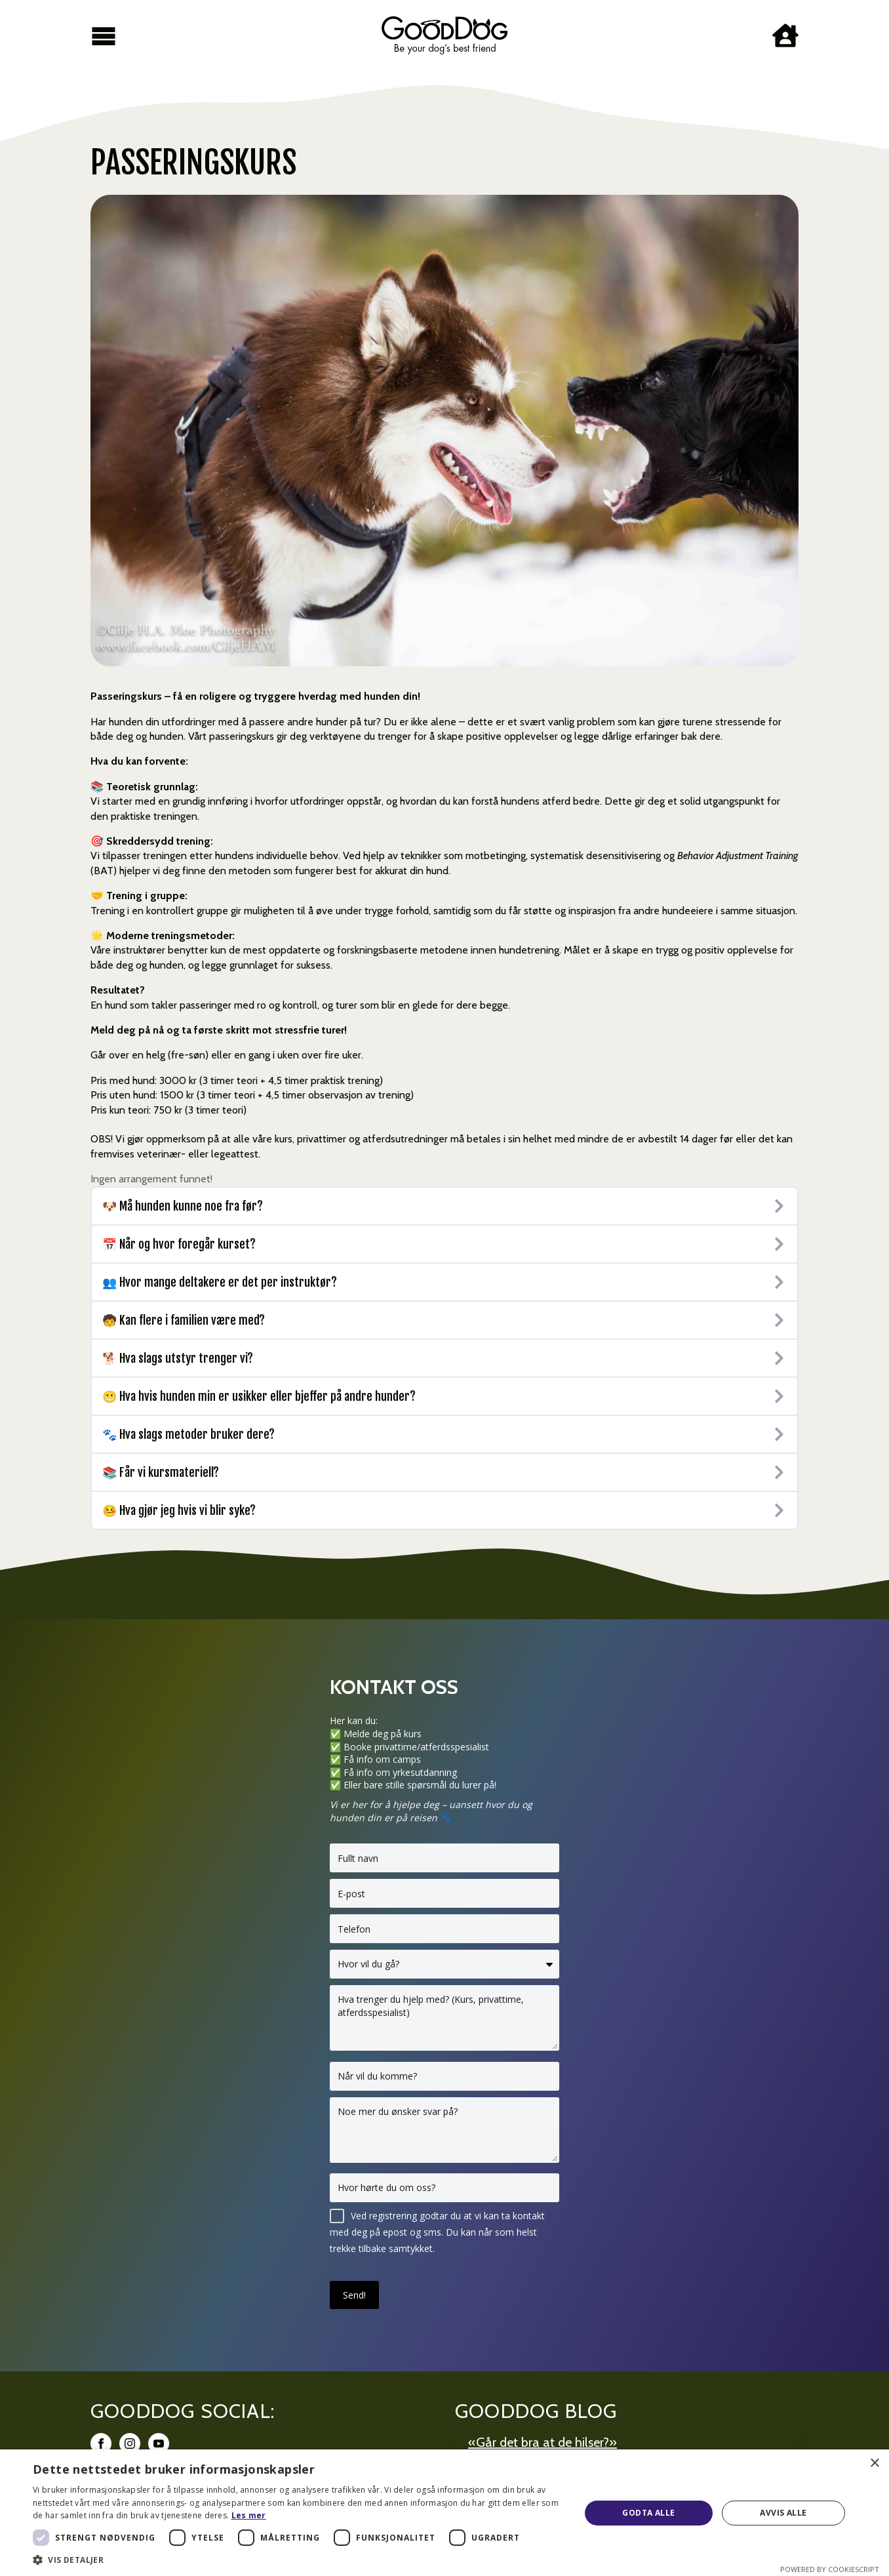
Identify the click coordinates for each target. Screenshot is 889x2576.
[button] (298, 2559)
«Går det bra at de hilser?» (542, 2442)
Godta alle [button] (648, 2512)
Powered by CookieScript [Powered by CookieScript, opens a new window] (829, 2569)
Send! (354, 2295)
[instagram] (129, 2443)
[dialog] (444, 2512)
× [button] (874, 2463)
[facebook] (100, 2443)
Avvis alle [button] (783, 2512)
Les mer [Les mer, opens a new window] (248, 2515)
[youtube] (158, 2443)
